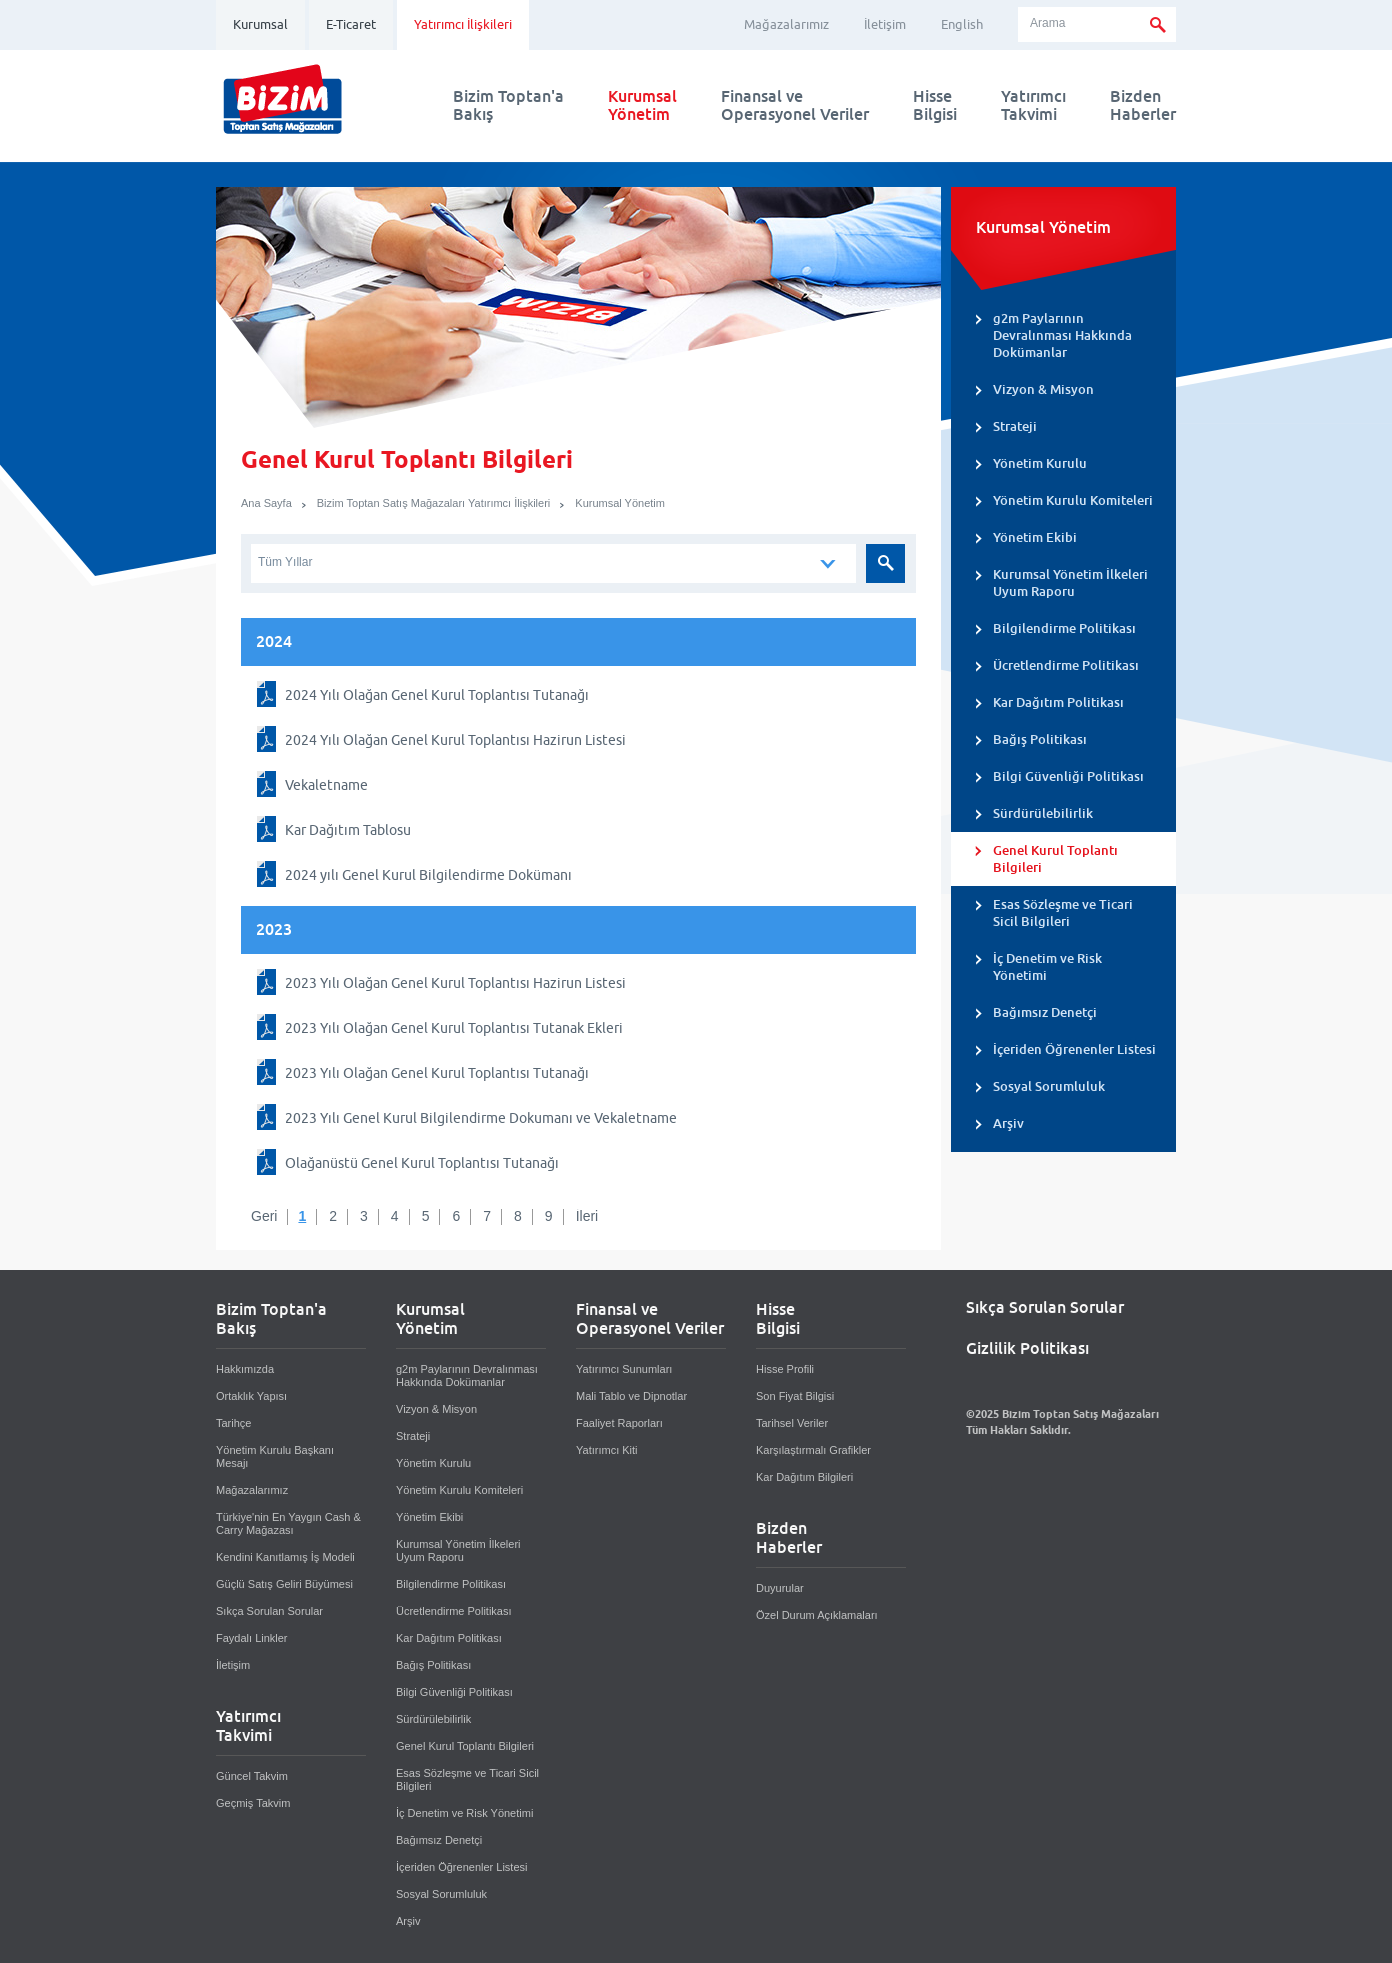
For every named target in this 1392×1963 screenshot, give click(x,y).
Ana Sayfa (266, 503)
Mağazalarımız (786, 24)
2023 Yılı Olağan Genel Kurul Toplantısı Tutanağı (437, 1073)
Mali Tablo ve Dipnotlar (631, 1396)
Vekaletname (326, 785)
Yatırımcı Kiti (607, 1450)
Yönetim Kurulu (1040, 463)
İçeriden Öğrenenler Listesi (1074, 1049)
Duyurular (780, 1588)
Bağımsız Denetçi (1045, 1012)
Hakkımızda (245, 1369)
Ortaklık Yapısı (251, 1396)
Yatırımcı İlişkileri (463, 24)
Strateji (1015, 426)
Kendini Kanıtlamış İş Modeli (285, 1557)
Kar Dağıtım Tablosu (348, 830)
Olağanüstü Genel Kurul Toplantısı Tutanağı (422, 1163)
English (962, 24)
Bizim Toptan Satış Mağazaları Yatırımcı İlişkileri (434, 503)
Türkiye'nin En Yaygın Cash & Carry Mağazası (288, 1523)
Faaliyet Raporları (619, 1423)
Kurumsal (260, 24)
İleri (587, 1216)
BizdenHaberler (1143, 106)
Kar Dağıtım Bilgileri (804, 1477)
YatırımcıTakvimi (1033, 106)
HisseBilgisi (935, 106)
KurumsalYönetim (642, 106)
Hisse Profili (785, 1369)
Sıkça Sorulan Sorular (269, 1611)
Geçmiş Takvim (253, 1803)
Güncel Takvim (252, 1776)
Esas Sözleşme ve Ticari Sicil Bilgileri (1063, 913)
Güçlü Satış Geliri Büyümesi (284, 1584)
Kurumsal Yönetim (620, 503)
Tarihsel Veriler (792, 1423)
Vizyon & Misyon (1043, 389)
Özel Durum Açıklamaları (817, 1615)
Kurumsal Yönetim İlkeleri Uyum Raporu (1070, 583)
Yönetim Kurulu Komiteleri (1073, 500)
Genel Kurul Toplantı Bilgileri (1055, 859)
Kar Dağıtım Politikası (1058, 702)
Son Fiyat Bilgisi (795, 1396)
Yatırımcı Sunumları (624, 1369)
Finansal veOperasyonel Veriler (795, 106)
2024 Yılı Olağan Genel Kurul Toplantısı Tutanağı (437, 695)
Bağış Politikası (1040, 739)
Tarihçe (233, 1423)
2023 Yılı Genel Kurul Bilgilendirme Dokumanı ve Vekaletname (481, 1118)
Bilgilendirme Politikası (1064, 628)
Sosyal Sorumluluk (1049, 1086)
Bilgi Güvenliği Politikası (1068, 776)
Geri (264, 1216)
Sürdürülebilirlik (1043, 813)
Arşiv (1008, 1123)
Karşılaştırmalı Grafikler (813, 1450)
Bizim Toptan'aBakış (508, 106)
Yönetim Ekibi (1035, 537)
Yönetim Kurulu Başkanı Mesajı (275, 1456)
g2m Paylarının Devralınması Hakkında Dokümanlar (1062, 335)
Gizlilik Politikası (1027, 1349)
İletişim (885, 24)
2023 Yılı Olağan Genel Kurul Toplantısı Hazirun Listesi (455, 983)
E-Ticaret (351, 24)
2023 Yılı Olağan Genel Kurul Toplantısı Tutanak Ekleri (454, 1028)
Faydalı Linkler (252, 1638)
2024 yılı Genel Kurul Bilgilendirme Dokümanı (428, 875)
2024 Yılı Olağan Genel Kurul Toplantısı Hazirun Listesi (455, 740)
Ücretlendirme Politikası (1066, 665)
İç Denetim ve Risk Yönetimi (1047, 967)
